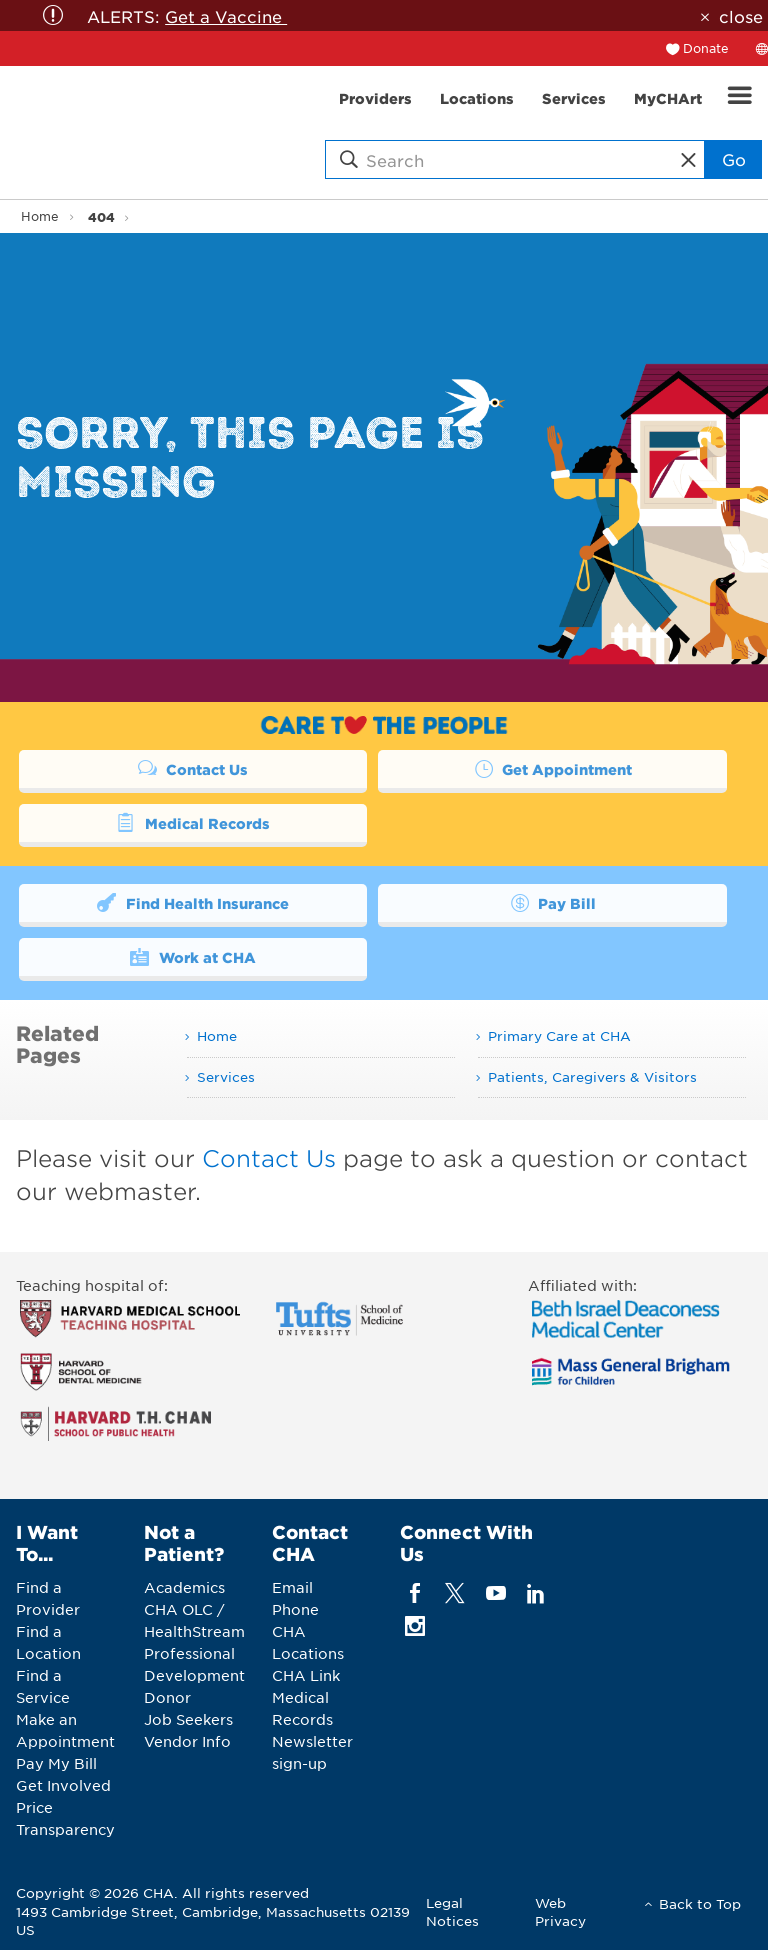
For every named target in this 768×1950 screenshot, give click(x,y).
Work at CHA (192, 956)
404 (101, 216)
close (741, 16)
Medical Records (192, 822)
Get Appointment (552, 768)
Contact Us (193, 768)
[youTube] (495, 1592)
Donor (167, 1697)
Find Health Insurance (192, 902)
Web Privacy (560, 1911)
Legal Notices (452, 1911)
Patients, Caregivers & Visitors (592, 1076)
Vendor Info (187, 1741)
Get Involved (63, 1785)
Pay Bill (552, 902)
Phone (295, 1609)
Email (292, 1587)
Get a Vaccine (226, 16)
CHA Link (306, 1675)
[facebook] (415, 1592)
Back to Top (700, 1903)
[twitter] (455, 1592)
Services (226, 1076)
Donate (706, 48)
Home (40, 216)
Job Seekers (188, 1719)
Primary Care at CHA (559, 1035)
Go (734, 159)
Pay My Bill (56, 1763)
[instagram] (415, 1625)
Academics (184, 1587)
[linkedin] (535, 1592)
